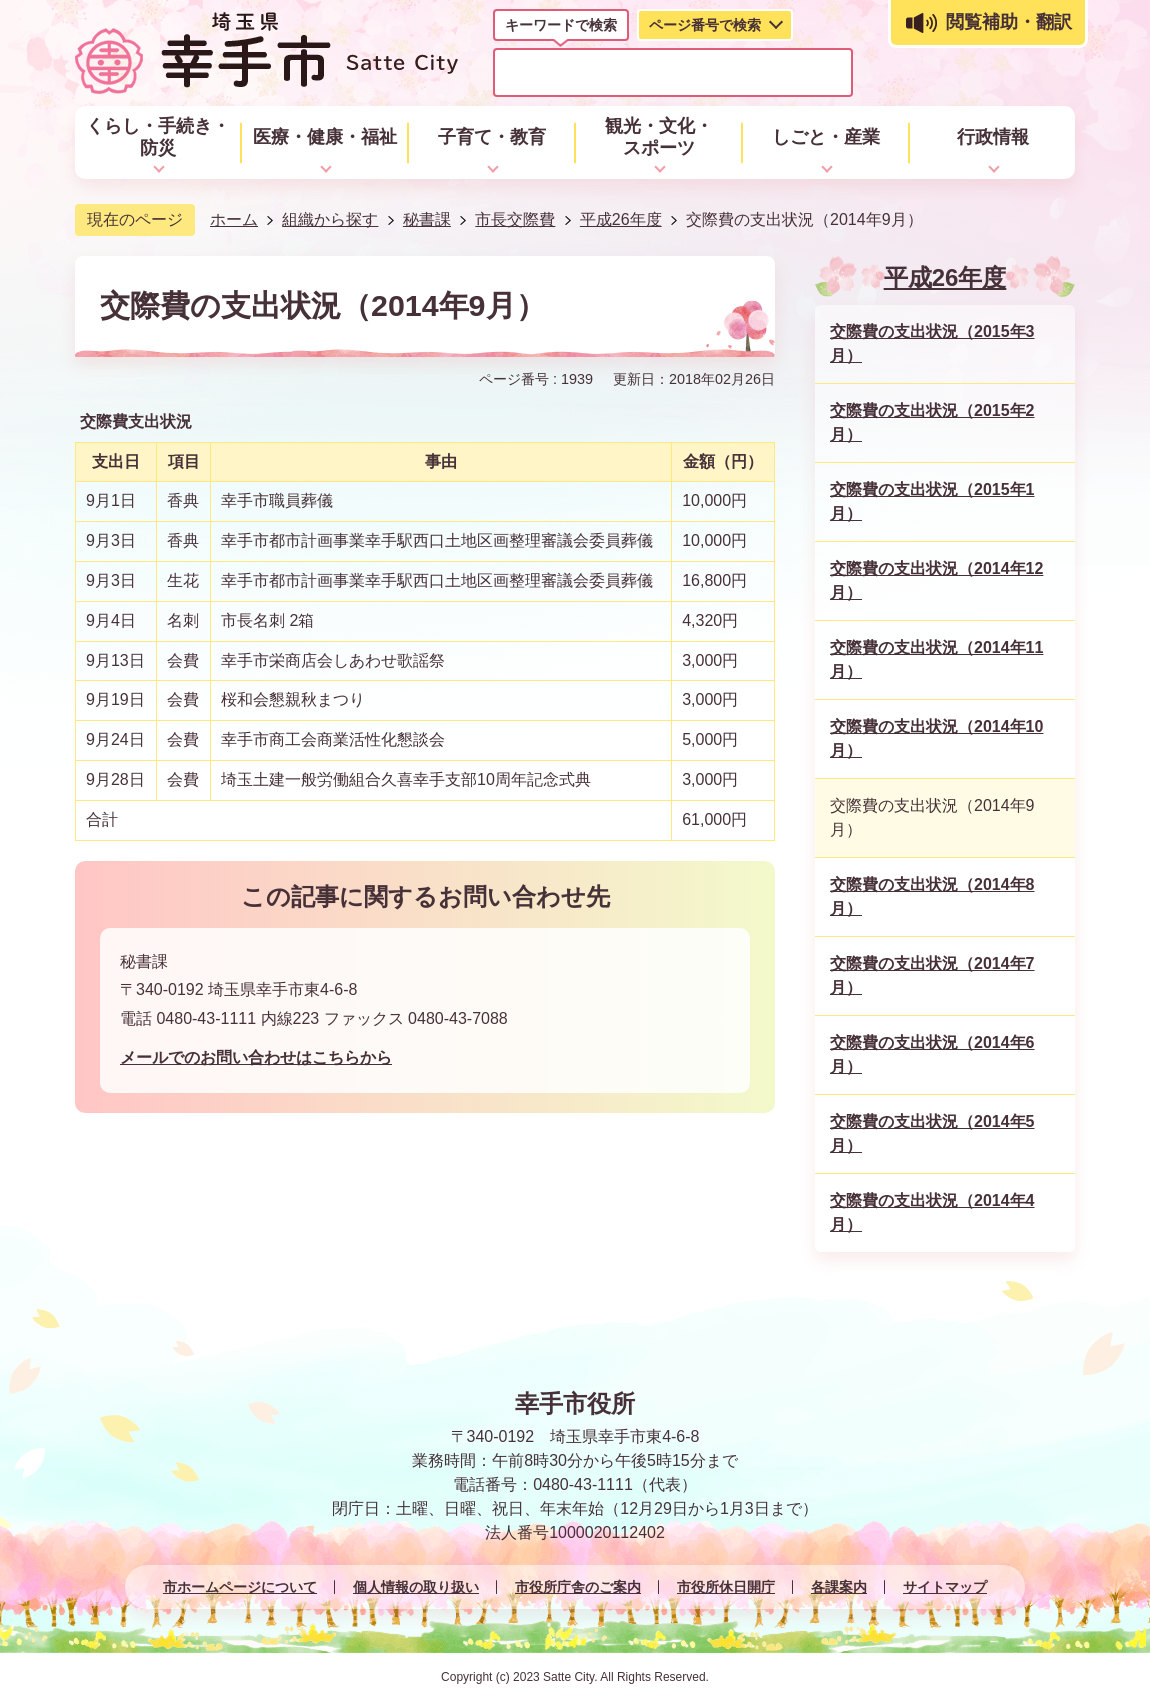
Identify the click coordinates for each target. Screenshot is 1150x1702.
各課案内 (839, 1587)
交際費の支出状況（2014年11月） (936, 659)
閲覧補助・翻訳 (1009, 22)
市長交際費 (515, 219)
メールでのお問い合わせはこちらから (256, 1057)
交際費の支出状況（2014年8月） (932, 896)
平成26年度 (621, 219)
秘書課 (427, 219)
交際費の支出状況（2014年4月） (932, 1212)
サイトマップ (945, 1587)
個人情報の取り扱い (416, 1587)
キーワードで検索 (561, 25)
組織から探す (330, 219)
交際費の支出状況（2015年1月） (932, 501)
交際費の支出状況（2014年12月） (936, 580)
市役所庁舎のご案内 (578, 1587)
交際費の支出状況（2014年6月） (932, 1054)
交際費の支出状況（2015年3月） (932, 343)
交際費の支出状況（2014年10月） (936, 738)
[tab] (561, 29)
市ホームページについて (240, 1587)
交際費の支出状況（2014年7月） (932, 975)
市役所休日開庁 (726, 1587)
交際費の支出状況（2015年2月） (932, 422)
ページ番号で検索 (705, 25)
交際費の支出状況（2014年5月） (932, 1133)
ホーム (234, 219)
